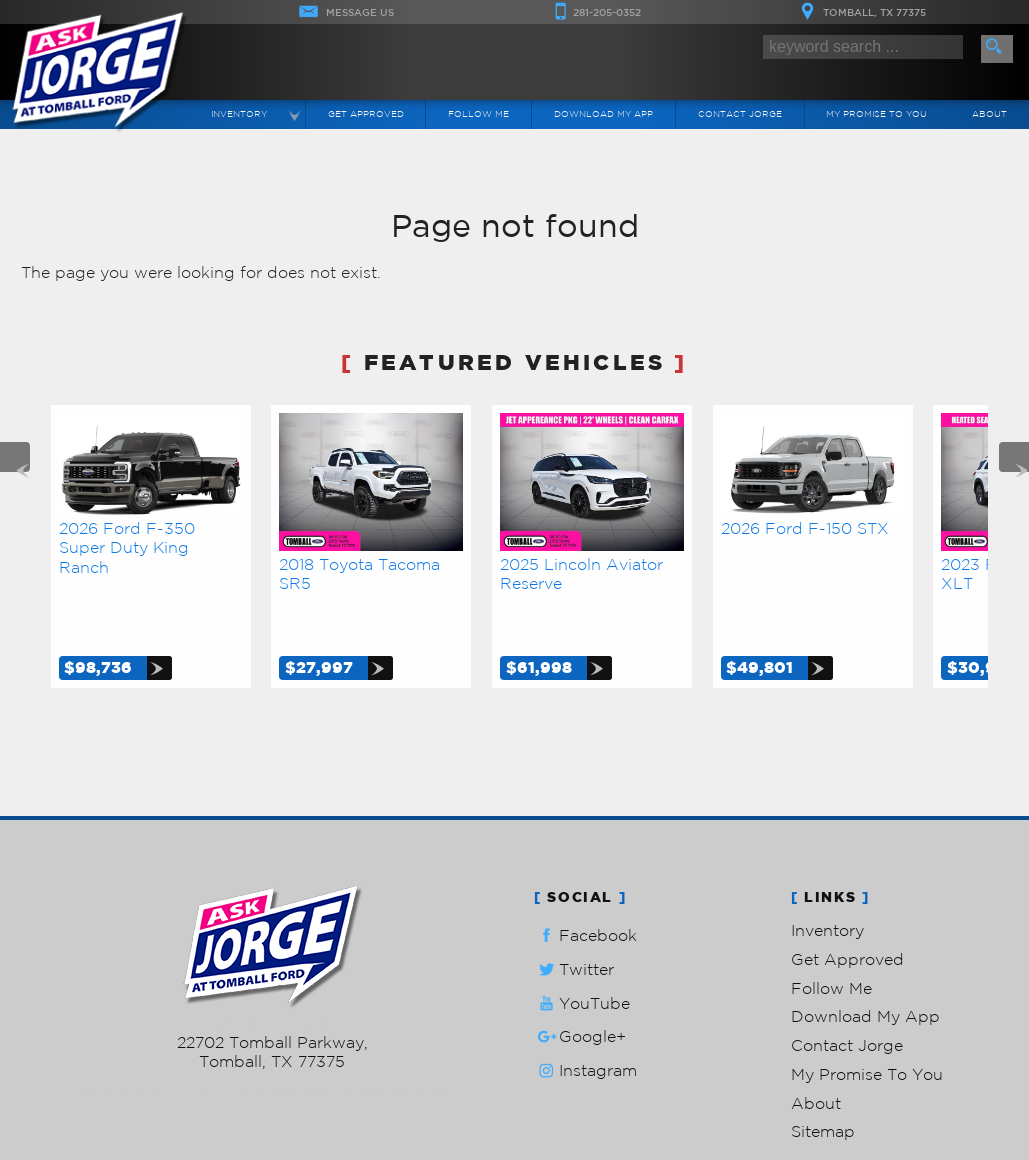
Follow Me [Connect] (478, 113)
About (816, 1056)
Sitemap (823, 1085)
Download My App (603, 113)
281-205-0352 (272, 977)
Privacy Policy (432, 1046)
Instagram (585, 1024)
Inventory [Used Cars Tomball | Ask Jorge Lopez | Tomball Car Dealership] (239, 113)
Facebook (585, 889)
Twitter (574, 922)
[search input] (863, 47)
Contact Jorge (847, 999)
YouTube (582, 956)
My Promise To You (867, 1028)
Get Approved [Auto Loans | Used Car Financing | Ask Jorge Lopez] (366, 113)
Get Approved (847, 912)
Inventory (827, 884)
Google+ (580, 990)
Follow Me (831, 941)
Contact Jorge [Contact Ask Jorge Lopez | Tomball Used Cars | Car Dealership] (740, 113)
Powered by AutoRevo (331, 1046)
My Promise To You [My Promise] (876, 113)
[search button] (997, 49)
